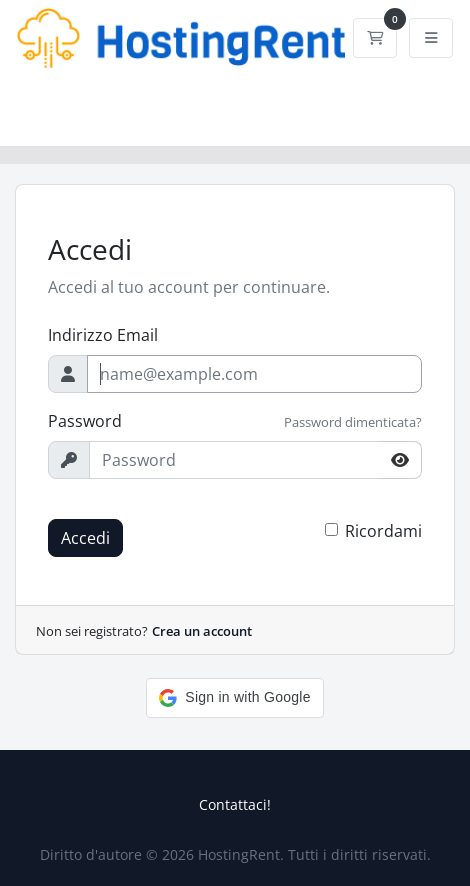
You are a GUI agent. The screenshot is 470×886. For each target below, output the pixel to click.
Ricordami (383, 531)
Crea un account (202, 631)
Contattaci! (235, 804)
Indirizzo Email (103, 335)
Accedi (85, 538)
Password (85, 421)
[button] (234, 698)
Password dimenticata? (353, 422)
